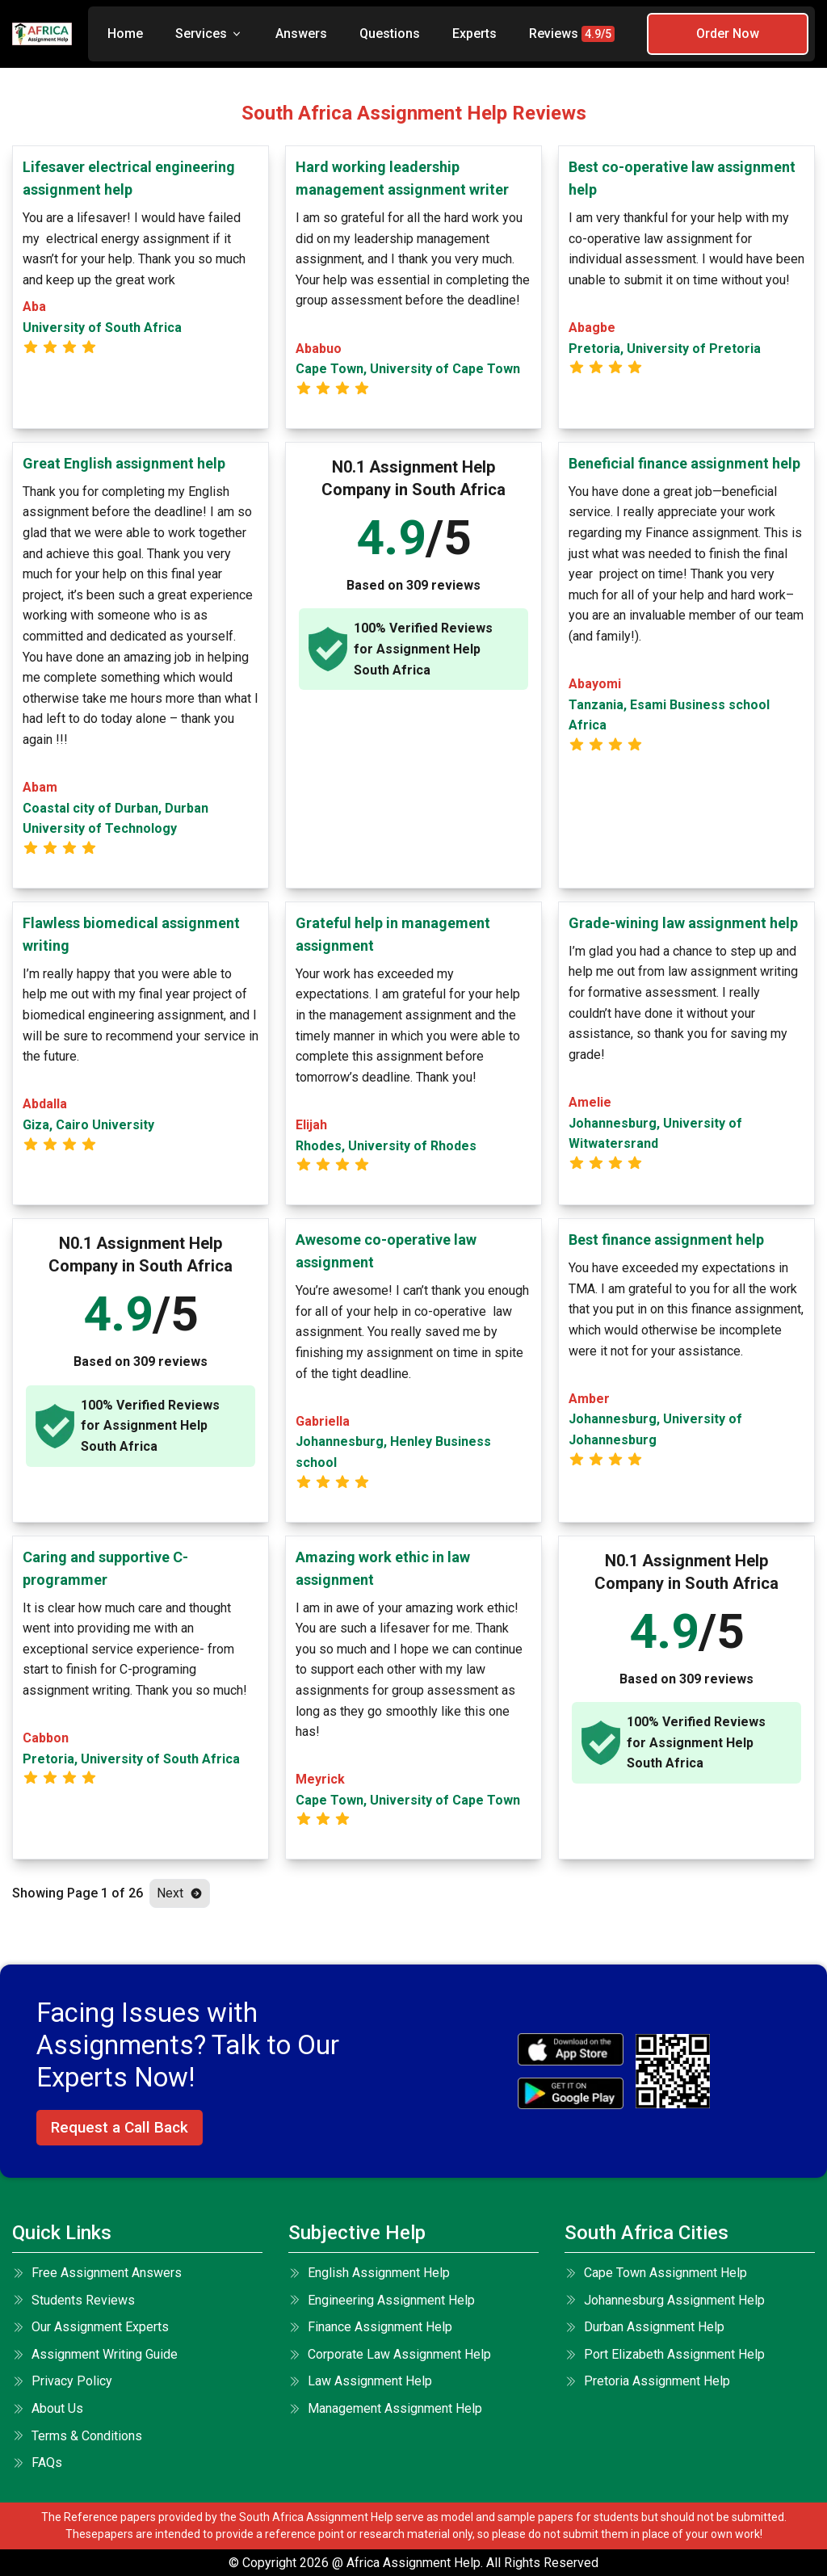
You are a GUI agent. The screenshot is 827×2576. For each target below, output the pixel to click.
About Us (47, 2408)
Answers (301, 33)
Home (125, 33)
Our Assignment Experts (90, 2326)
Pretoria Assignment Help (647, 2381)
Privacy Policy (62, 2381)
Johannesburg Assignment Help (665, 2300)
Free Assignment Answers (97, 2272)
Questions (389, 33)
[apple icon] (570, 2049)
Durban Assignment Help (644, 2326)
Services (209, 33)
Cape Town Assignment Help (656, 2272)
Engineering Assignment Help (381, 2300)
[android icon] (570, 2094)
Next (180, 1893)
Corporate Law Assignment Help (389, 2354)
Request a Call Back (119, 2127)
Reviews (572, 34)
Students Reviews (73, 2300)
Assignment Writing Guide (95, 2354)
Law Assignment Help (360, 2381)
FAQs (37, 2462)
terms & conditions (77, 2436)
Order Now (727, 33)
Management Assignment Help (385, 2408)
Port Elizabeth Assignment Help (665, 2354)
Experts (474, 33)
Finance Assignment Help (370, 2326)
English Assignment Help (369, 2272)
